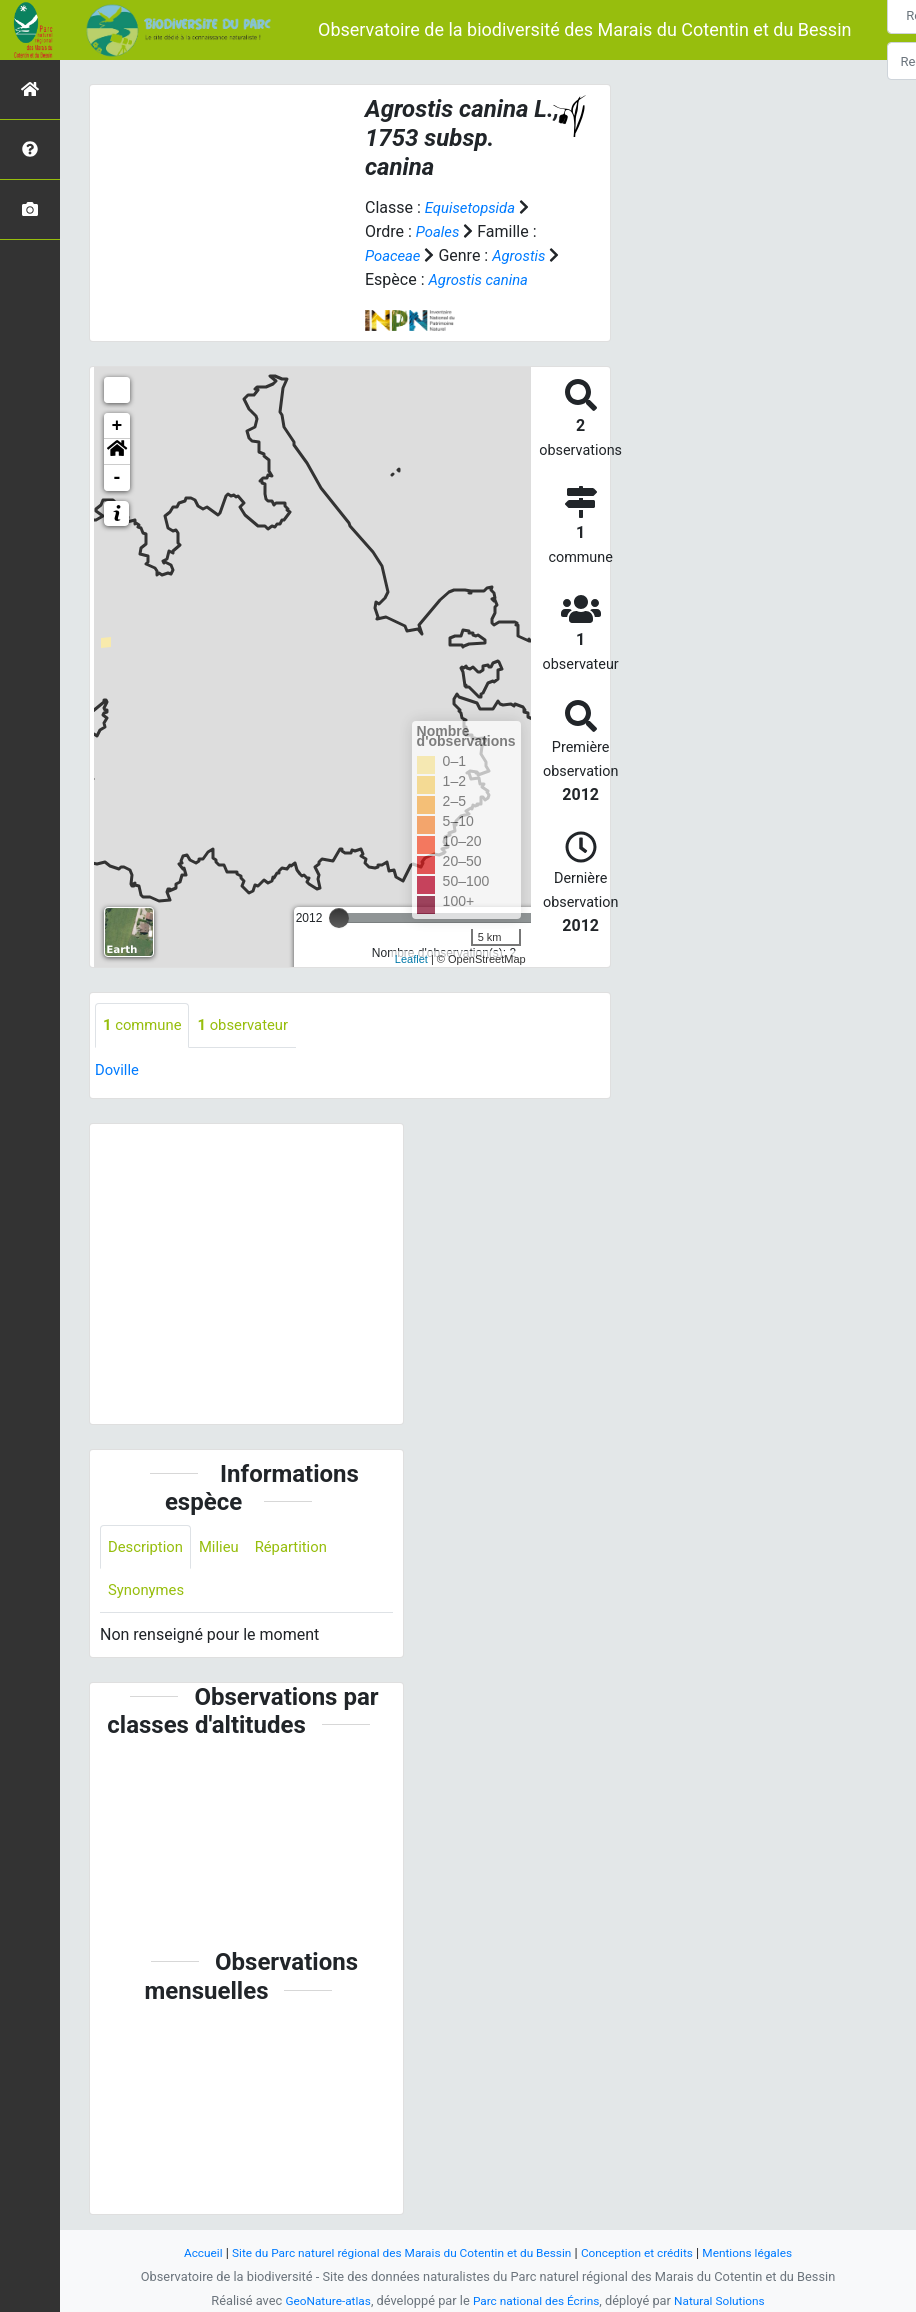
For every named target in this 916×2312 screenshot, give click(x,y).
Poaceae (395, 255)
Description (148, 1549)
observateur (253, 1025)
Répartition (303, 1549)
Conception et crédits (648, 2252)
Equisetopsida (474, 207)
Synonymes (149, 1594)
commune (145, 1025)
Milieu (226, 1549)
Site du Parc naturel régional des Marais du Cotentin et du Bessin (395, 2252)
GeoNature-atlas (319, 2300)
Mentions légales (767, 2252)
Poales (439, 231)
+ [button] (117, 426)
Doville (118, 1070)
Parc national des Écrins (536, 2300)
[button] (117, 452)
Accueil (181, 2252)
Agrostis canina (496, 279)
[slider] (339, 918)
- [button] (117, 478)
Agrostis (526, 255)
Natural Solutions (728, 2300)
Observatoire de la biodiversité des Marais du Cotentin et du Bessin (584, 29)
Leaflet (411, 959)
